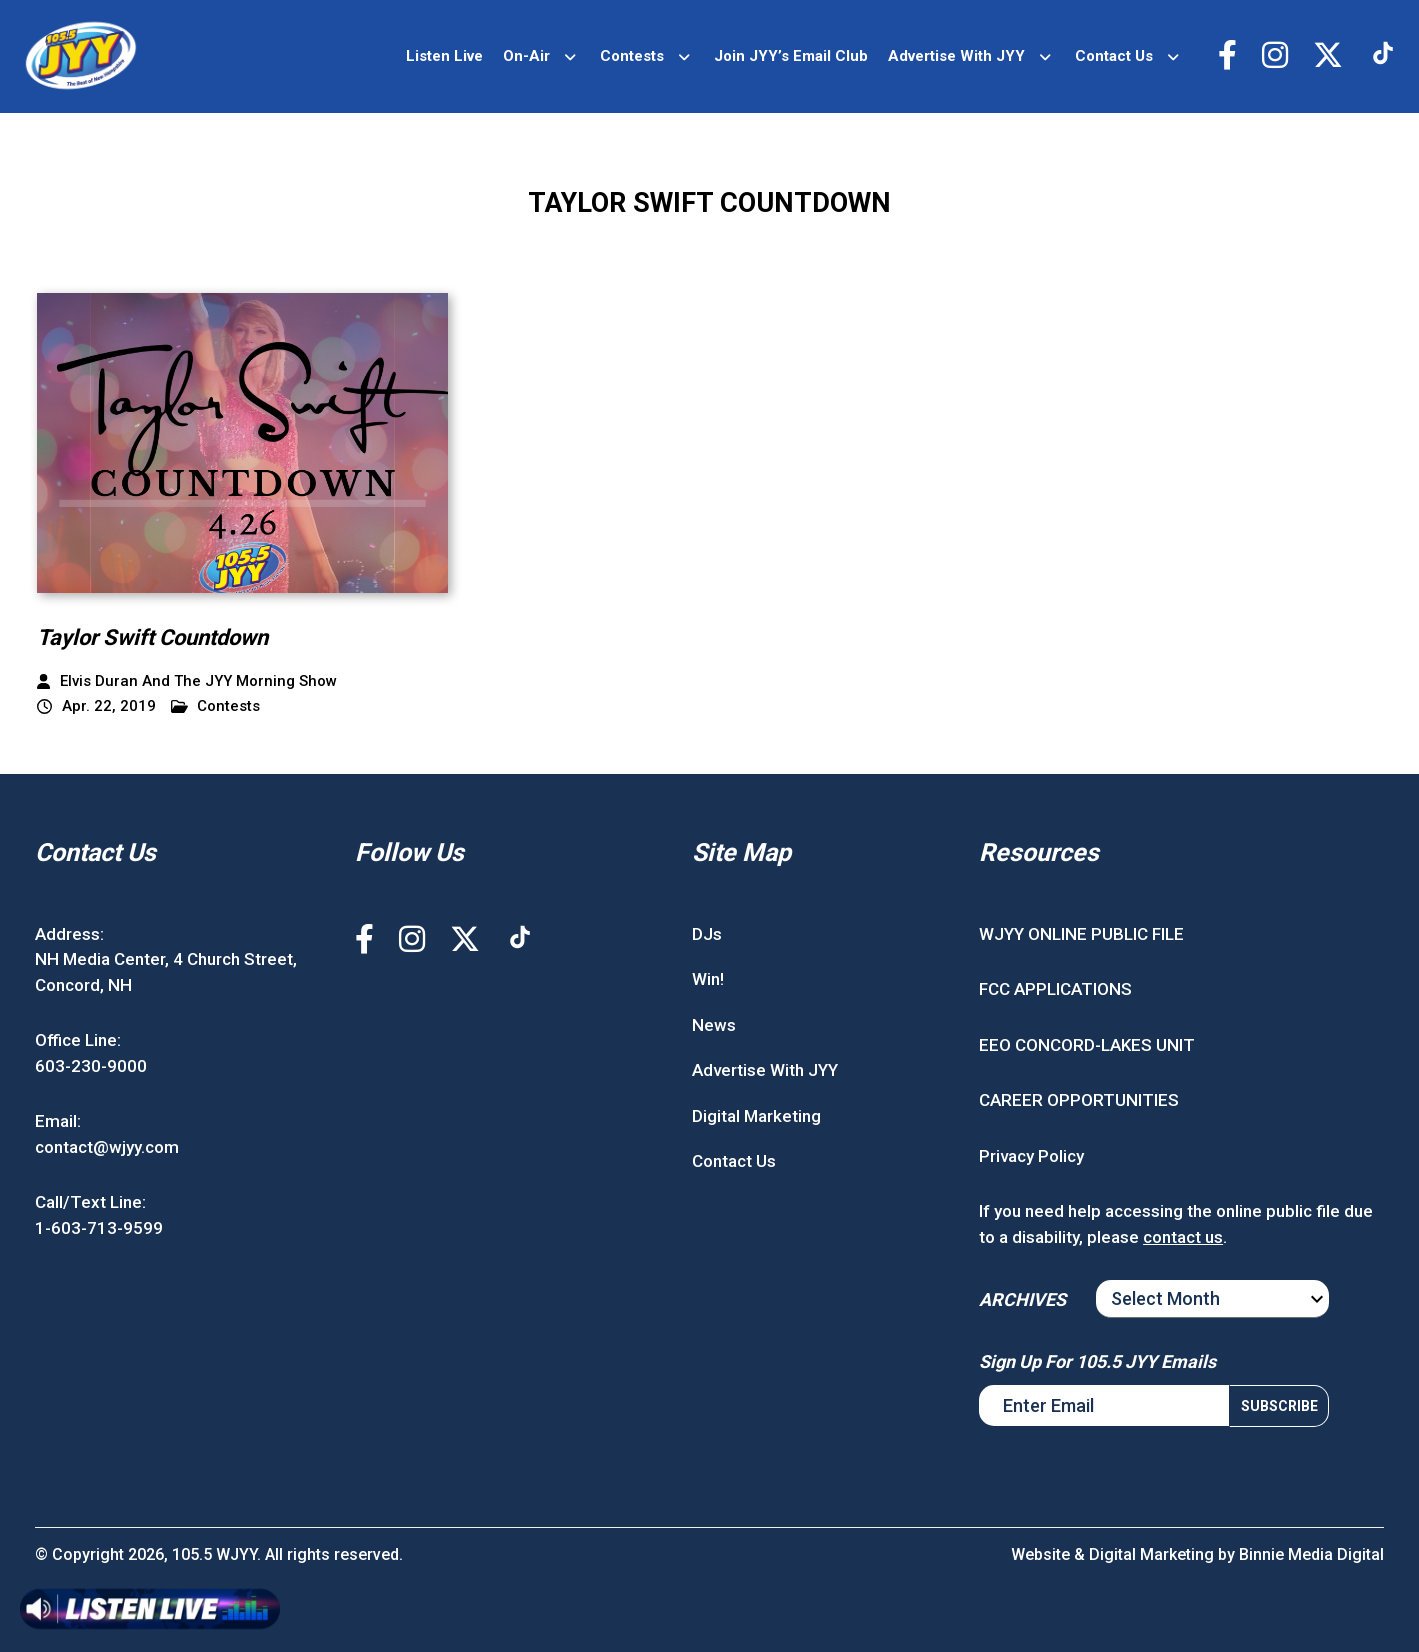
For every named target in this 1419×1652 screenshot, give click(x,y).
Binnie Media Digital (1311, 1554)
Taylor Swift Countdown (152, 637)
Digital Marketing (756, 1116)
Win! (708, 979)
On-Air (526, 56)
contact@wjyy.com (107, 1147)
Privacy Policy (1031, 1156)
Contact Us (1114, 56)
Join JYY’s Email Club (791, 56)
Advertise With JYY (956, 56)
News (714, 1025)
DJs (707, 934)
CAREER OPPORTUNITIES (1079, 1100)
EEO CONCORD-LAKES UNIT (1087, 1045)
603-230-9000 (91, 1066)
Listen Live (444, 56)
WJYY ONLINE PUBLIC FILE (1081, 934)
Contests (632, 56)
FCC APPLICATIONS (1055, 989)
